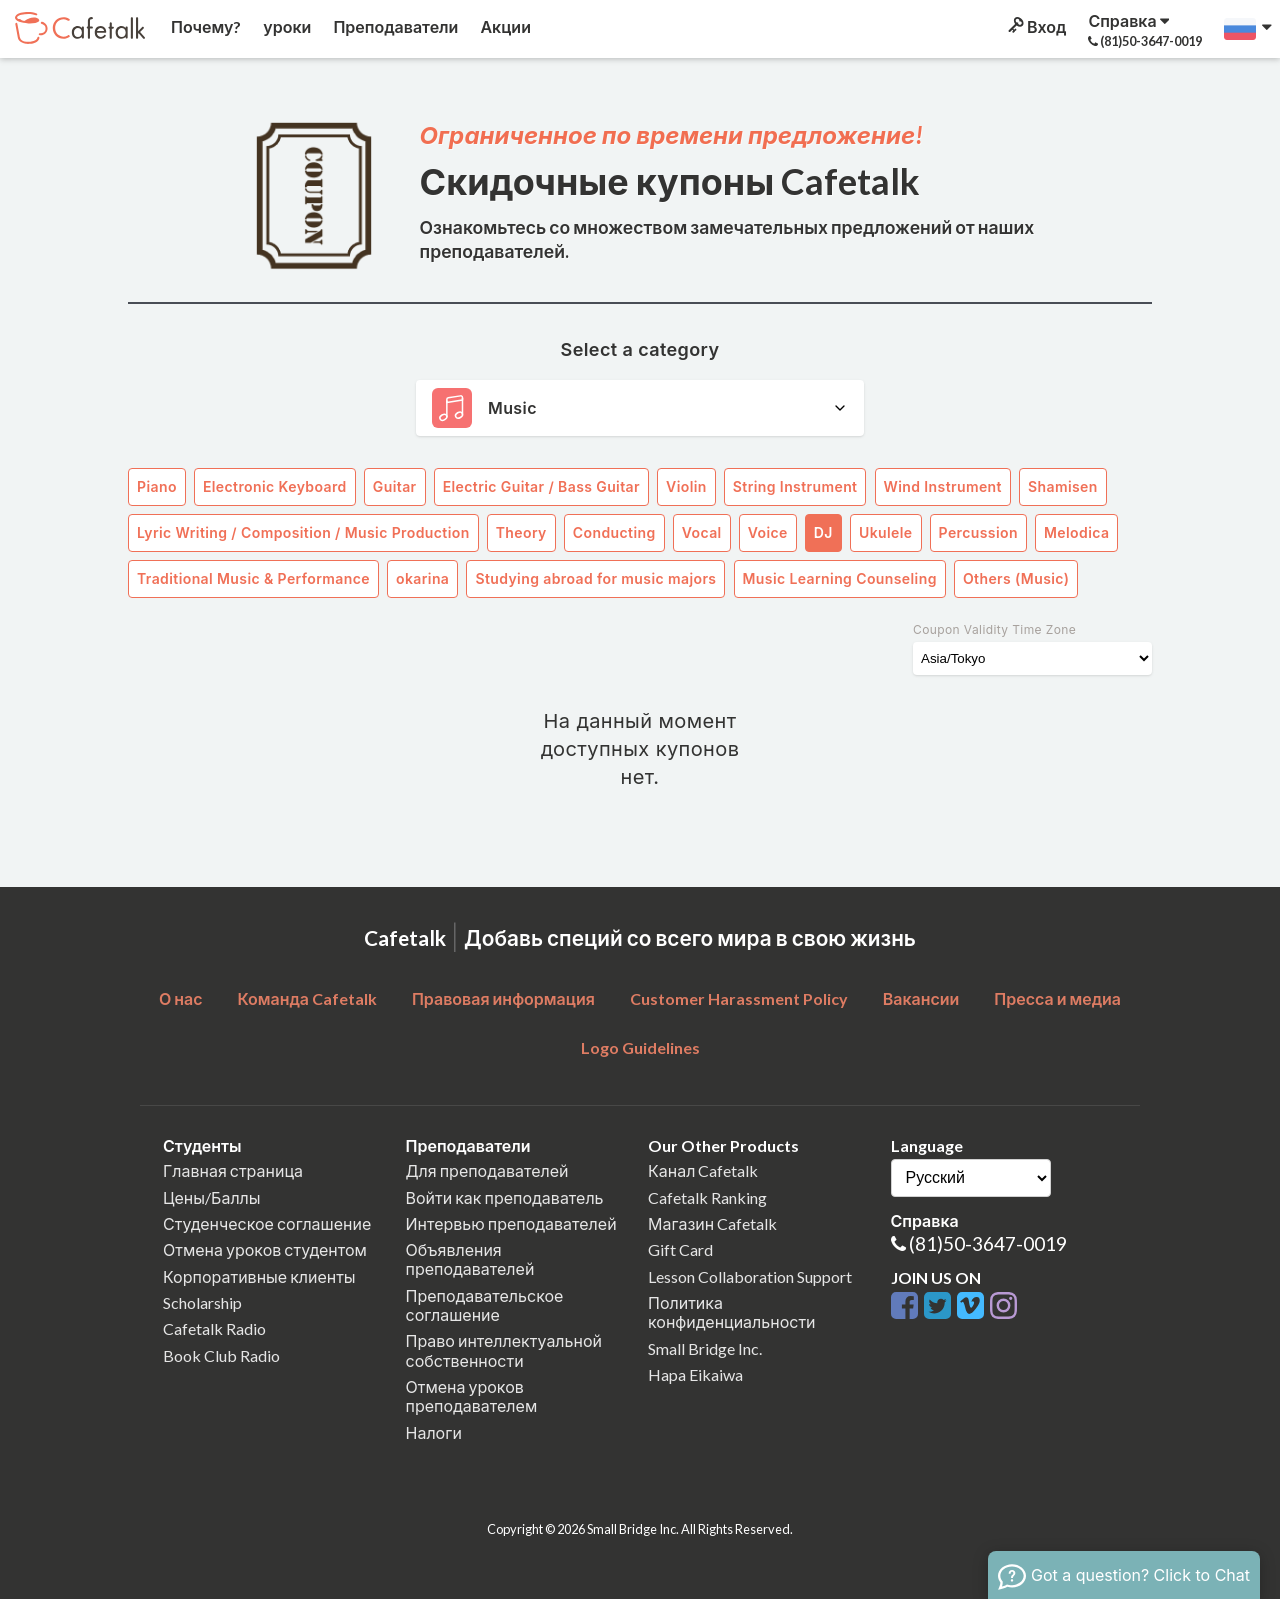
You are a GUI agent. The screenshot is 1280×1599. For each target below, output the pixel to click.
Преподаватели (394, 26)
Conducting (614, 532)
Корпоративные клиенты (259, 1276)
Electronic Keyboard (275, 486)
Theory (521, 532)
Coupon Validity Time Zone (994, 629)
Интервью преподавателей (511, 1223)
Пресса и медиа (1057, 998)
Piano (157, 486)
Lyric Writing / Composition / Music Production (303, 532)
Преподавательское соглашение (485, 1305)
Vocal (702, 532)
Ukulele (886, 532)
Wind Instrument (943, 486)
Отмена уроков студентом (265, 1249)
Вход (1035, 26)
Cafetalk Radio (214, 1328)
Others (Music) (1016, 578)
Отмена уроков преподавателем (472, 1396)
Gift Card (680, 1249)
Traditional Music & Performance (253, 578)
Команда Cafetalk (307, 998)
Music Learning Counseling (840, 578)
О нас (181, 998)
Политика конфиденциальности (732, 1312)
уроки (285, 26)
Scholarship (202, 1302)
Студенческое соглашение (267, 1223)
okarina (422, 578)
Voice (768, 532)
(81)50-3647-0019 (988, 1243)
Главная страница (233, 1170)
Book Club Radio (221, 1355)
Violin (686, 486)
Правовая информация (503, 998)
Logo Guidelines (640, 1047)
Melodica (1076, 532)
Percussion (978, 532)
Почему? (204, 26)
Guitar (395, 486)
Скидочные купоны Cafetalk (670, 181)
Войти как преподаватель (505, 1197)
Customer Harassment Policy (739, 998)
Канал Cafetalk (703, 1170)
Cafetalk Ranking (707, 1197)
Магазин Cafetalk (712, 1223)
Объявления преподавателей (470, 1259)
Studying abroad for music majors (595, 578)
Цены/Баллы (212, 1197)
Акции (504, 26)
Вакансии (921, 998)
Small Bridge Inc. (705, 1348)
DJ (823, 532)
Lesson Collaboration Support (750, 1276)
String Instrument (795, 486)
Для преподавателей (487, 1170)
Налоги (434, 1432)
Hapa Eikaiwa (695, 1374)
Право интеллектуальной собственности (504, 1350)
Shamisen (1063, 486)
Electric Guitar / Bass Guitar (541, 486)
